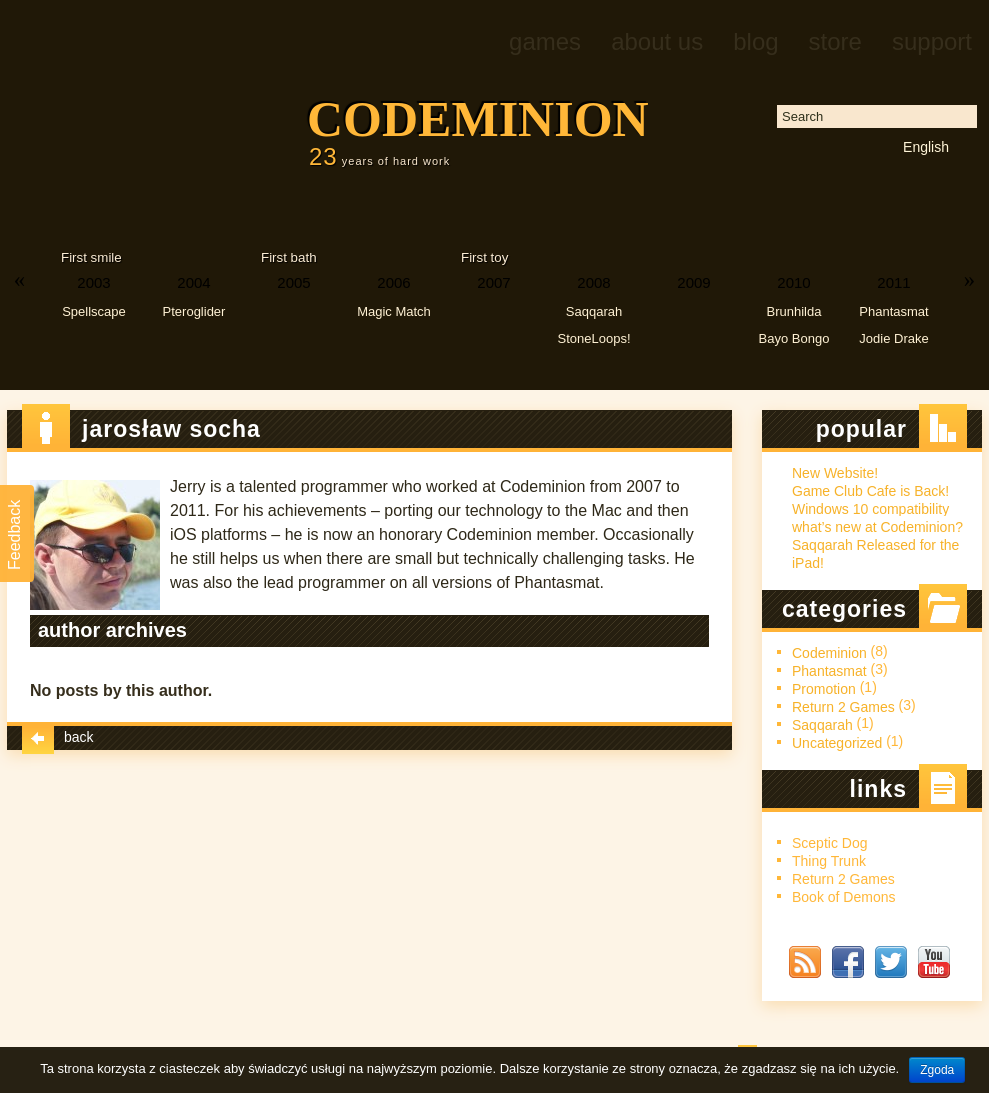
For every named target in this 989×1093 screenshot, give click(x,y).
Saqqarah (594, 311)
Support (932, 41)
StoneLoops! (593, 338)
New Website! (835, 473)
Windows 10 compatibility (870, 509)
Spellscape (94, 311)
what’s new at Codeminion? (877, 527)
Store (835, 41)
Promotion (824, 689)
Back (58, 736)
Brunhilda (794, 311)
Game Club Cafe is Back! (870, 491)
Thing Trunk (829, 861)
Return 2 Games (843, 707)
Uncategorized (837, 743)
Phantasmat (893, 311)
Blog (755, 41)
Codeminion (478, 119)
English (926, 147)
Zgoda (937, 1070)
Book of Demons (844, 897)
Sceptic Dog (829, 843)
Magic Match (394, 311)
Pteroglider (194, 311)
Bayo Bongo (794, 338)
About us (657, 41)
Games (545, 41)
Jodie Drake (893, 338)
